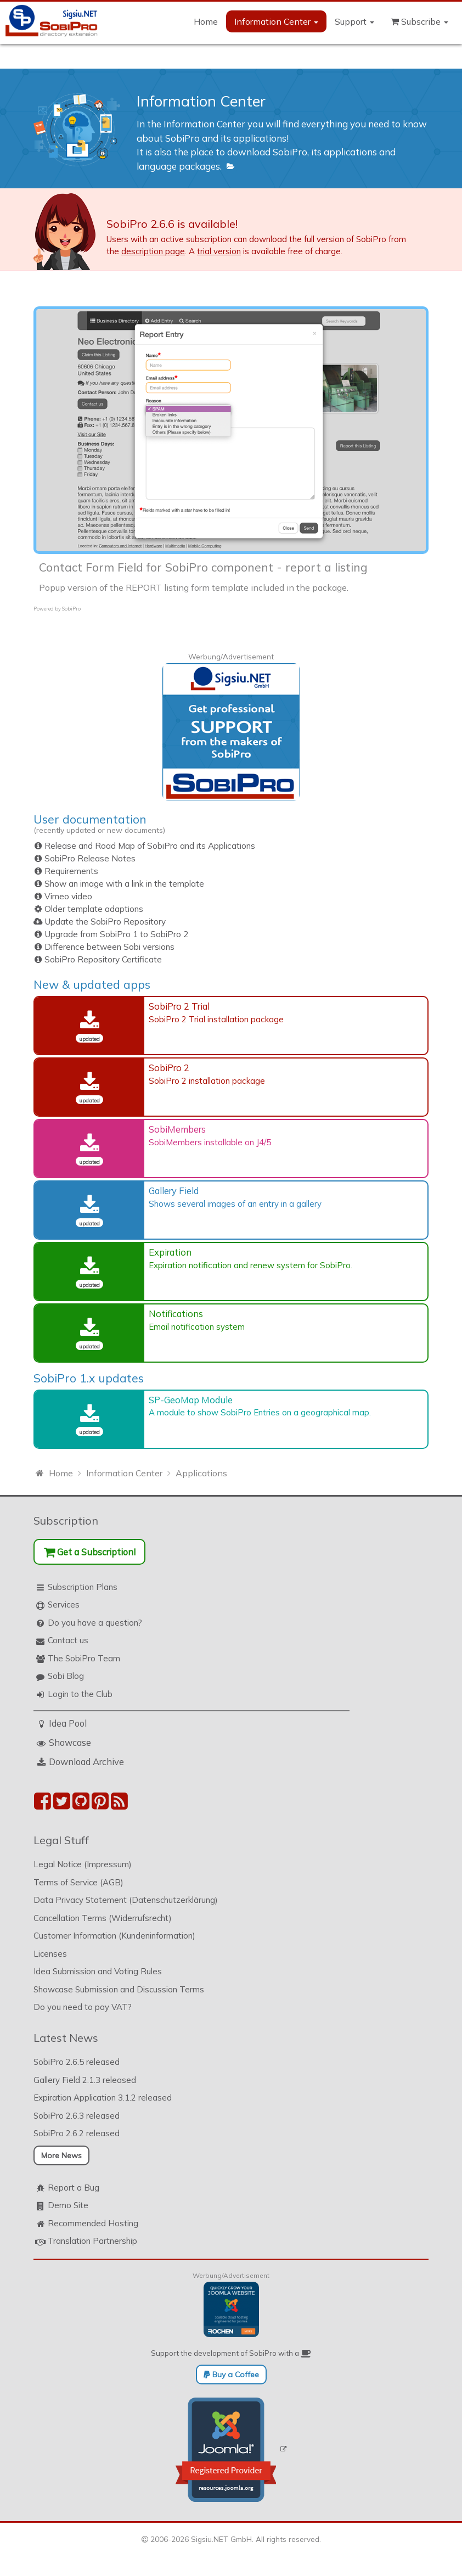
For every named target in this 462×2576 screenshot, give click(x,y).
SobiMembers (177, 1129)
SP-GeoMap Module (191, 1399)
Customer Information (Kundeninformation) (114, 1935)
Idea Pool (68, 1723)
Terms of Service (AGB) (78, 1882)
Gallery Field (174, 1190)
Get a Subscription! (90, 1552)
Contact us (68, 1640)
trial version (219, 251)
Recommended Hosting (93, 2223)
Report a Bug (73, 2187)
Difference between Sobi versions (109, 947)
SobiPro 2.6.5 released (76, 2062)
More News (61, 2155)
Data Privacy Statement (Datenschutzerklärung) (125, 1900)
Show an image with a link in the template (124, 883)
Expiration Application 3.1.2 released (102, 2097)
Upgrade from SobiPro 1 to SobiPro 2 (116, 934)
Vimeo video (68, 896)
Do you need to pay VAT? (82, 2007)
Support (354, 21)
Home (206, 21)
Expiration (170, 1252)
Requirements (71, 871)
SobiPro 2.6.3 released (76, 2115)
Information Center (276, 21)
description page (153, 251)
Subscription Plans (82, 1587)
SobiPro (71, 609)
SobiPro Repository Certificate (103, 959)
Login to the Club (80, 1694)
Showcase (70, 1742)
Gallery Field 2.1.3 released (84, 2080)
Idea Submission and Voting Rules (97, 1971)
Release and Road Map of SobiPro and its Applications (149, 846)
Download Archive (86, 1761)
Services (64, 1604)
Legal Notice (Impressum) (82, 1864)
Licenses (50, 1953)
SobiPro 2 (169, 1067)
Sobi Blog (66, 1676)
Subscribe (419, 21)
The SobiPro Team (84, 1658)
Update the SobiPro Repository (105, 921)
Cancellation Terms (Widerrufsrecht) (102, 1918)
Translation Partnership (92, 2241)
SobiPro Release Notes (90, 858)
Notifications (176, 1313)
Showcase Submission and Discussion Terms (118, 1989)
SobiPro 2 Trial (179, 1006)
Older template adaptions (93, 909)
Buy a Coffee (231, 2374)
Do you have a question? (95, 1622)
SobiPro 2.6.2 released (76, 2133)
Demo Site (68, 2205)
